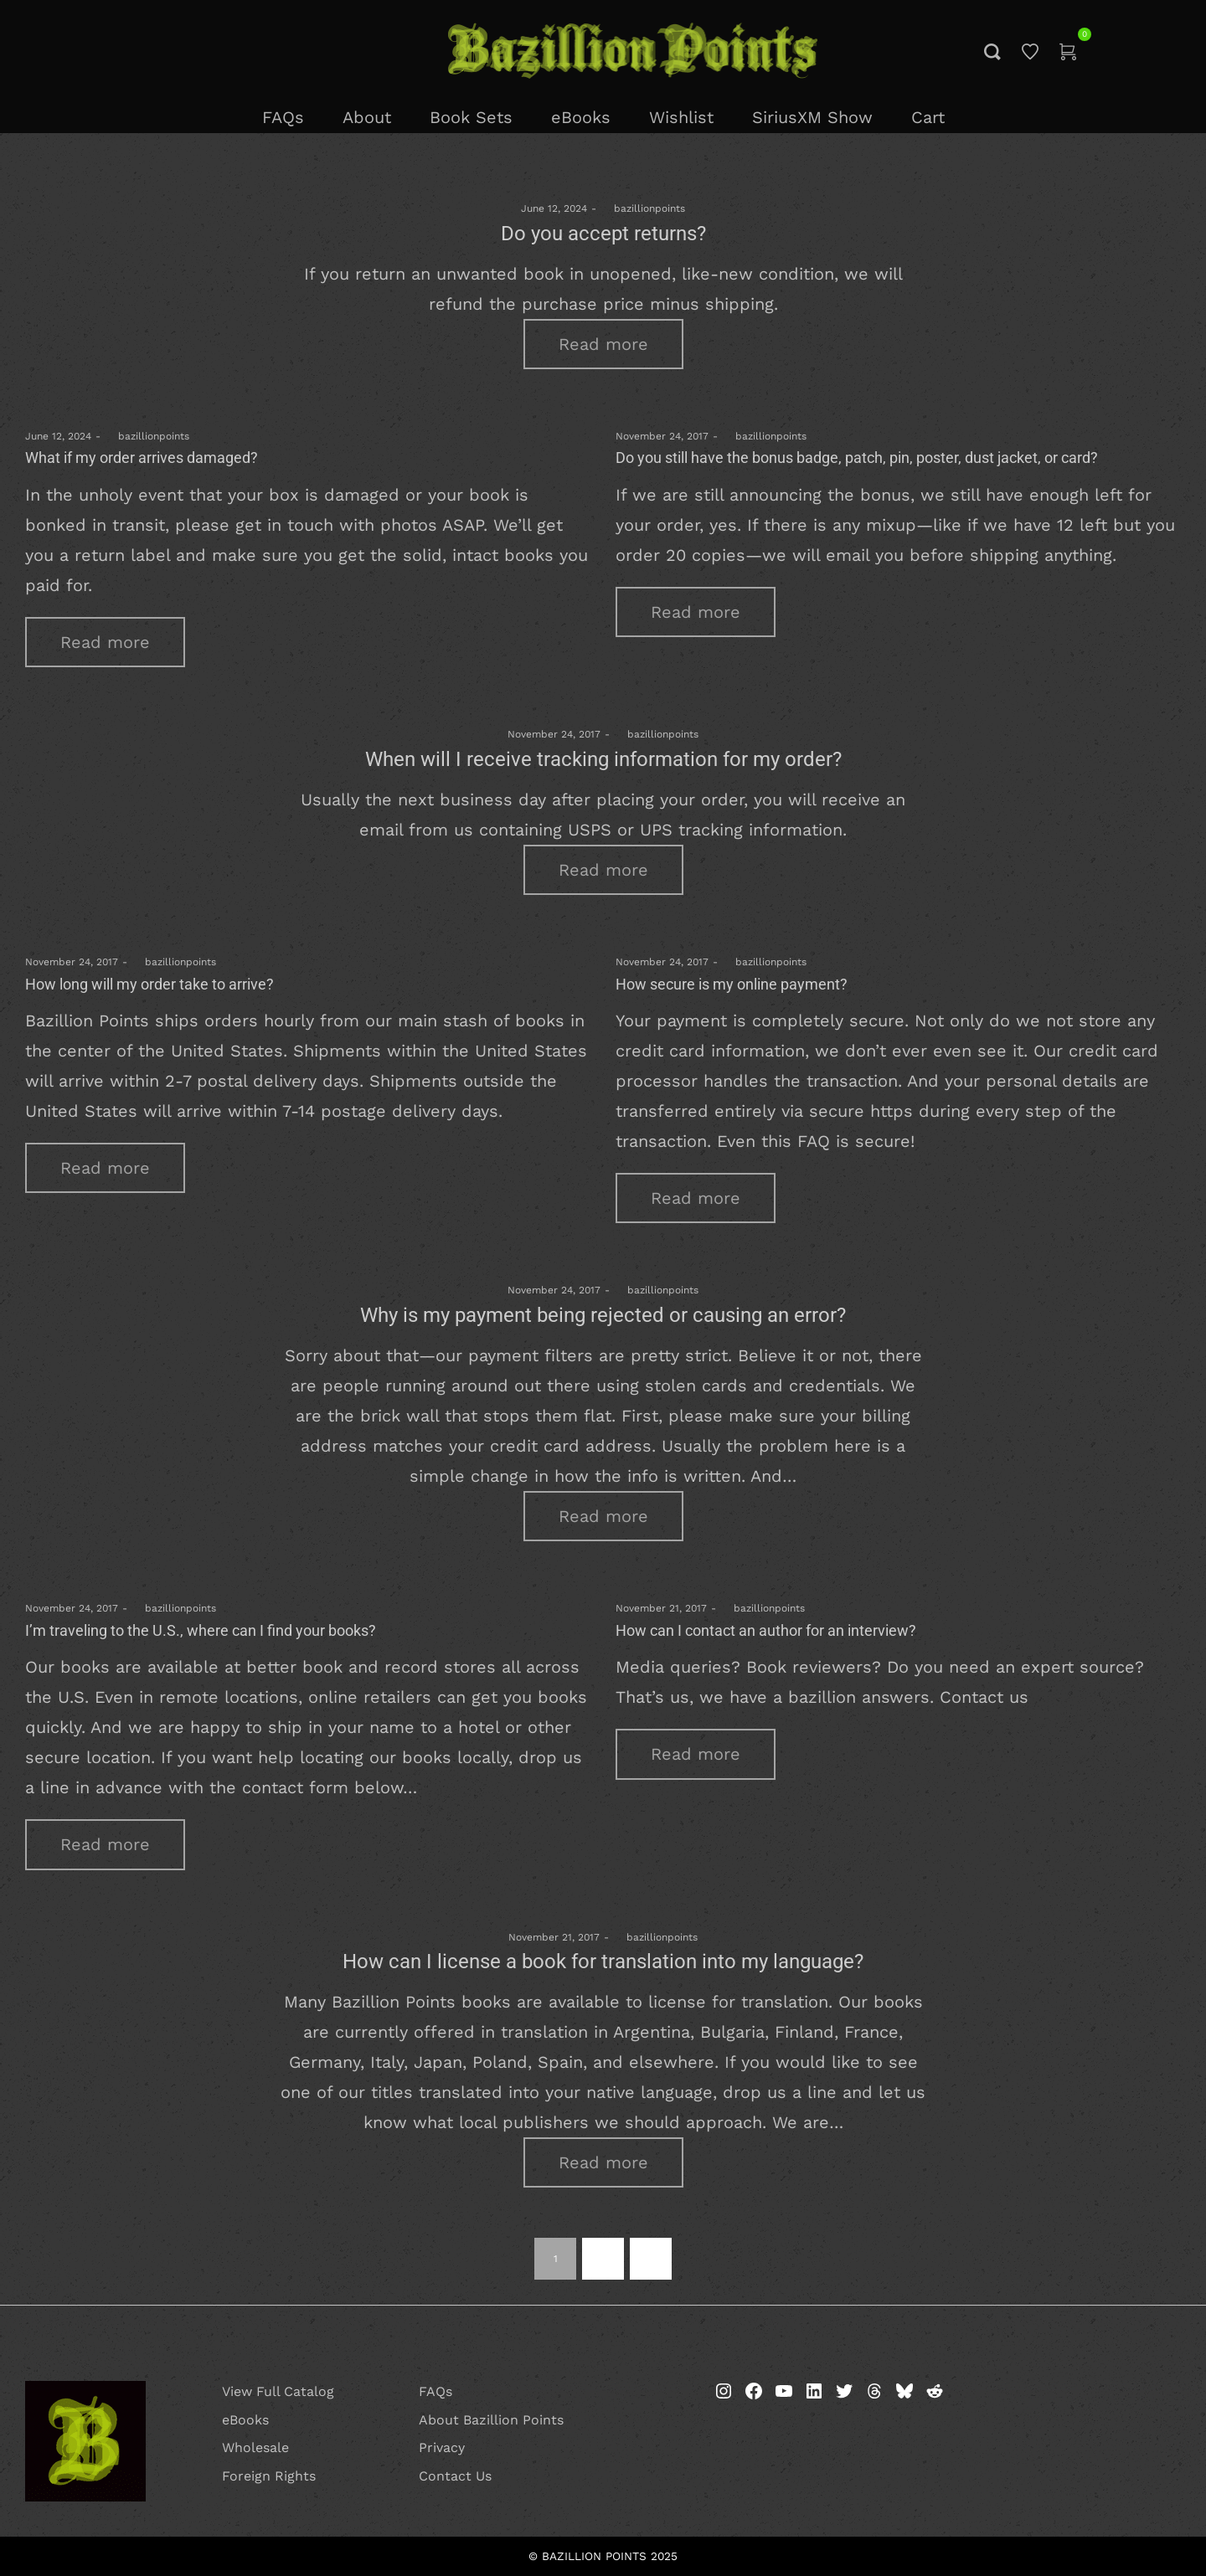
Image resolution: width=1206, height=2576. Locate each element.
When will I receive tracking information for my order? (603, 759)
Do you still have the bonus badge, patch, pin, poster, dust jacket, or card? (857, 457)
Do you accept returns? (603, 233)
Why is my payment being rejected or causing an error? (603, 1315)
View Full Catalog (278, 2391)
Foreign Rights (269, 2476)
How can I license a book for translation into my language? (603, 1961)
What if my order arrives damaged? (141, 457)
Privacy (442, 2447)
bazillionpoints (642, 208)
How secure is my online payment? (732, 984)
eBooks (245, 2420)
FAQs (435, 2391)
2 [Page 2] (603, 2259)
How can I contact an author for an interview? (766, 1630)
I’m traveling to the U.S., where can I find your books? (200, 1630)
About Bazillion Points (491, 2420)
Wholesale (255, 2447)
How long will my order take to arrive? (149, 984)
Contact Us (455, 2476)
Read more (603, 344)
